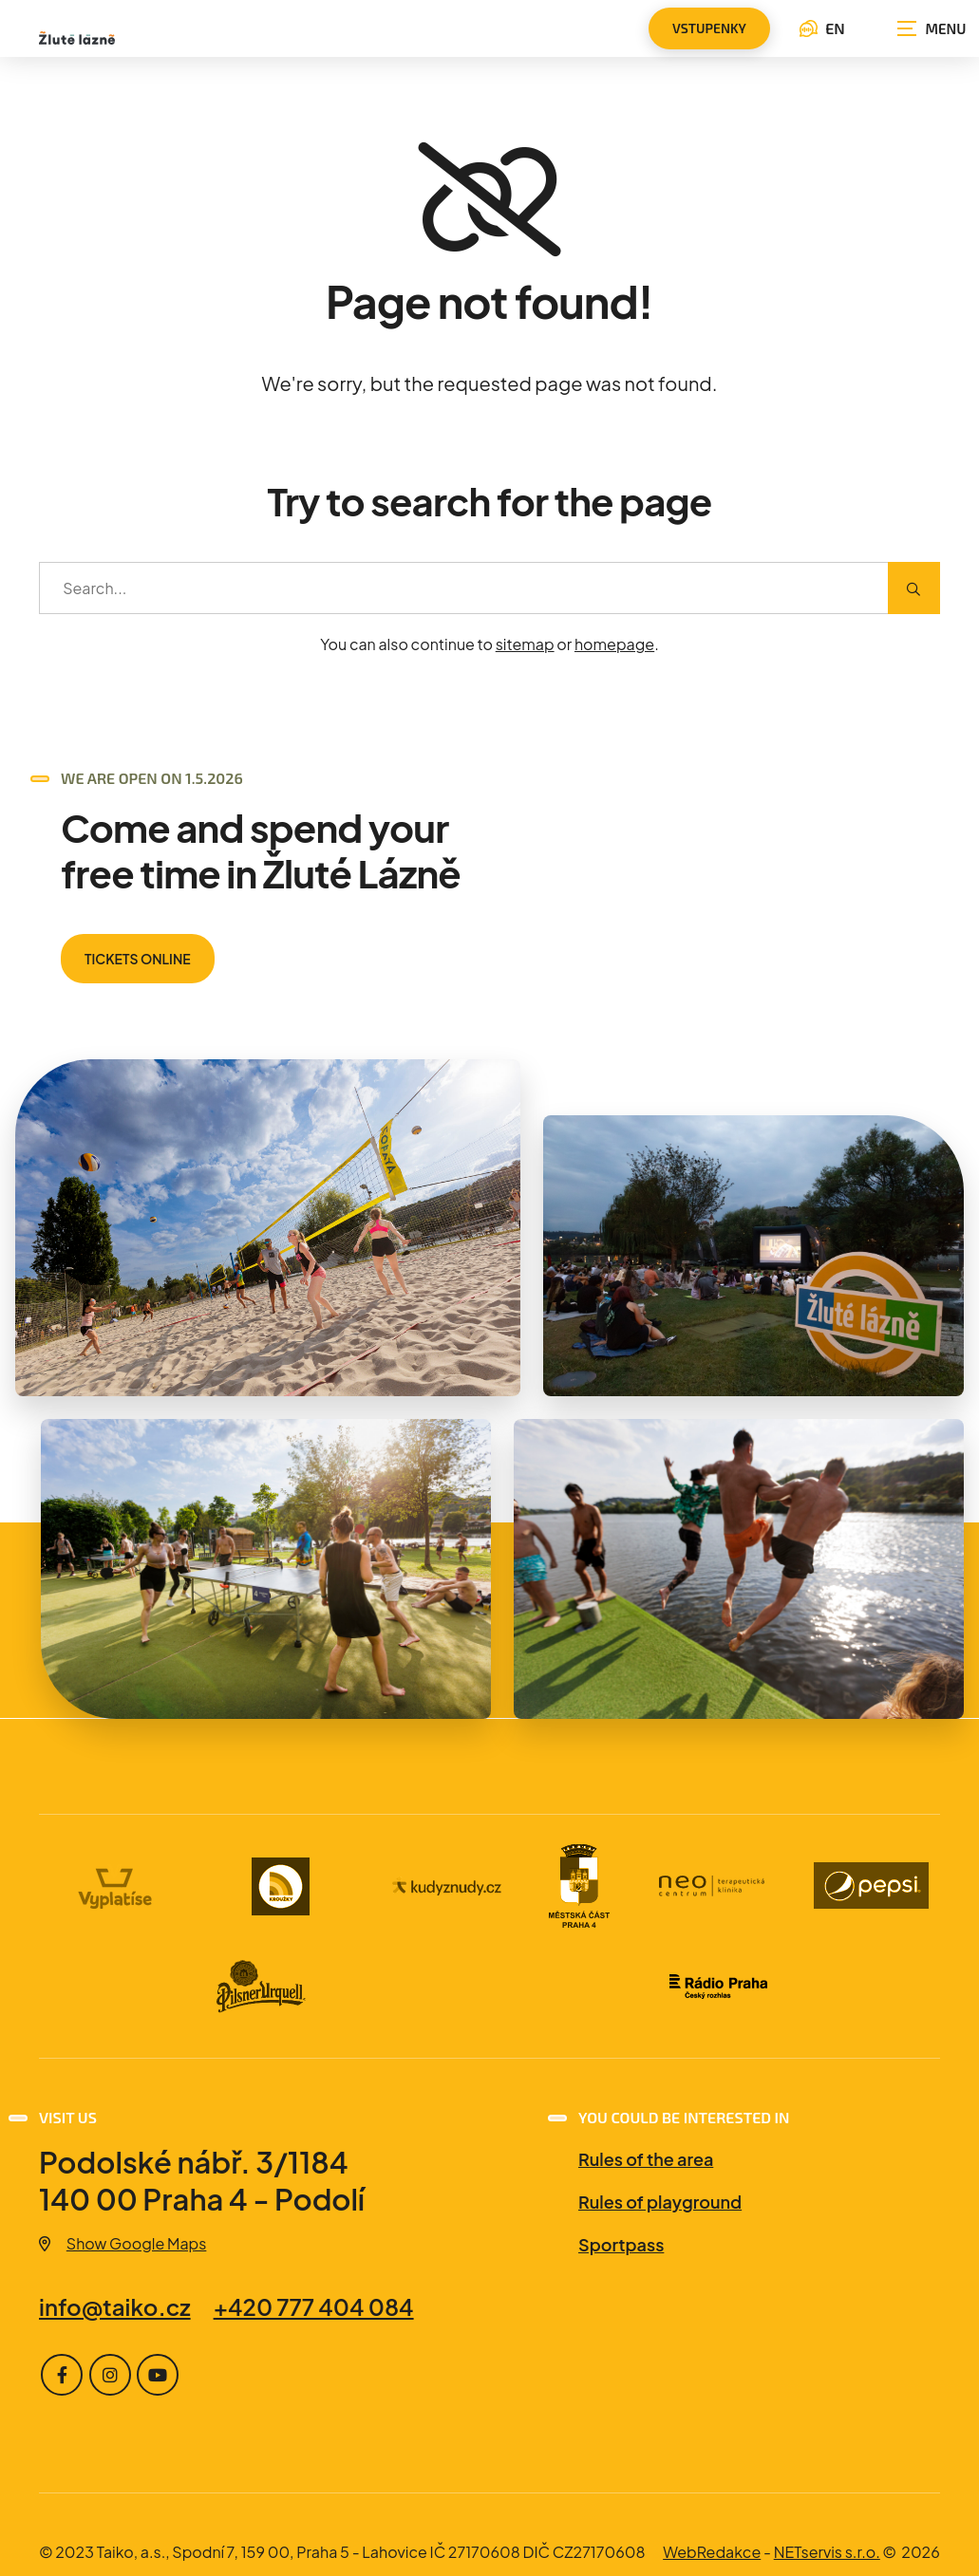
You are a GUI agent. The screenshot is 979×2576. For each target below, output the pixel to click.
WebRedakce (712, 2552)
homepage (614, 644)
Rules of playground (660, 2201)
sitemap (525, 644)
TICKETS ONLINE (138, 958)
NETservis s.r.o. (827, 2552)
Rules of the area (645, 2159)
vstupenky (709, 28)
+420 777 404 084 (314, 2306)
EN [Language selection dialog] (822, 28)
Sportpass (621, 2244)
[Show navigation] (931, 28)
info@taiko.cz (115, 2306)
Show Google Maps (122, 2243)
